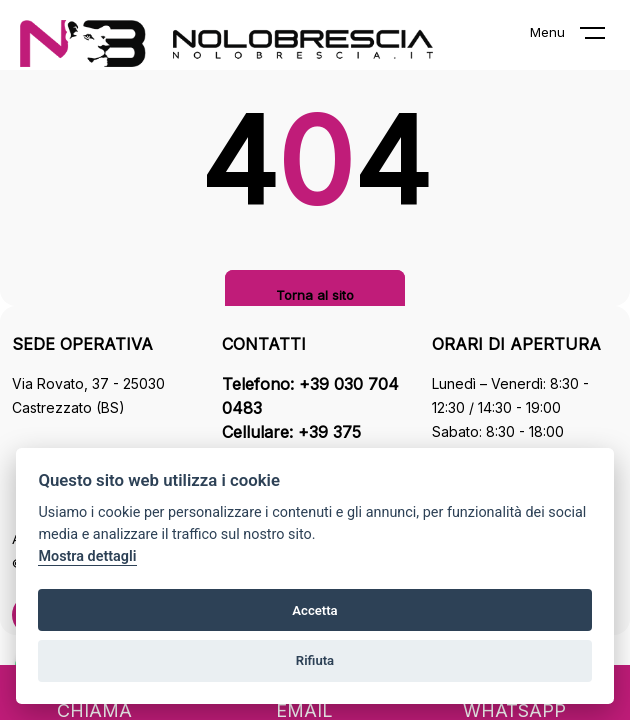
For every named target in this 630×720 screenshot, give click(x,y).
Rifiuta (315, 660)
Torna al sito (315, 295)
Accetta (314, 610)
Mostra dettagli (87, 556)
